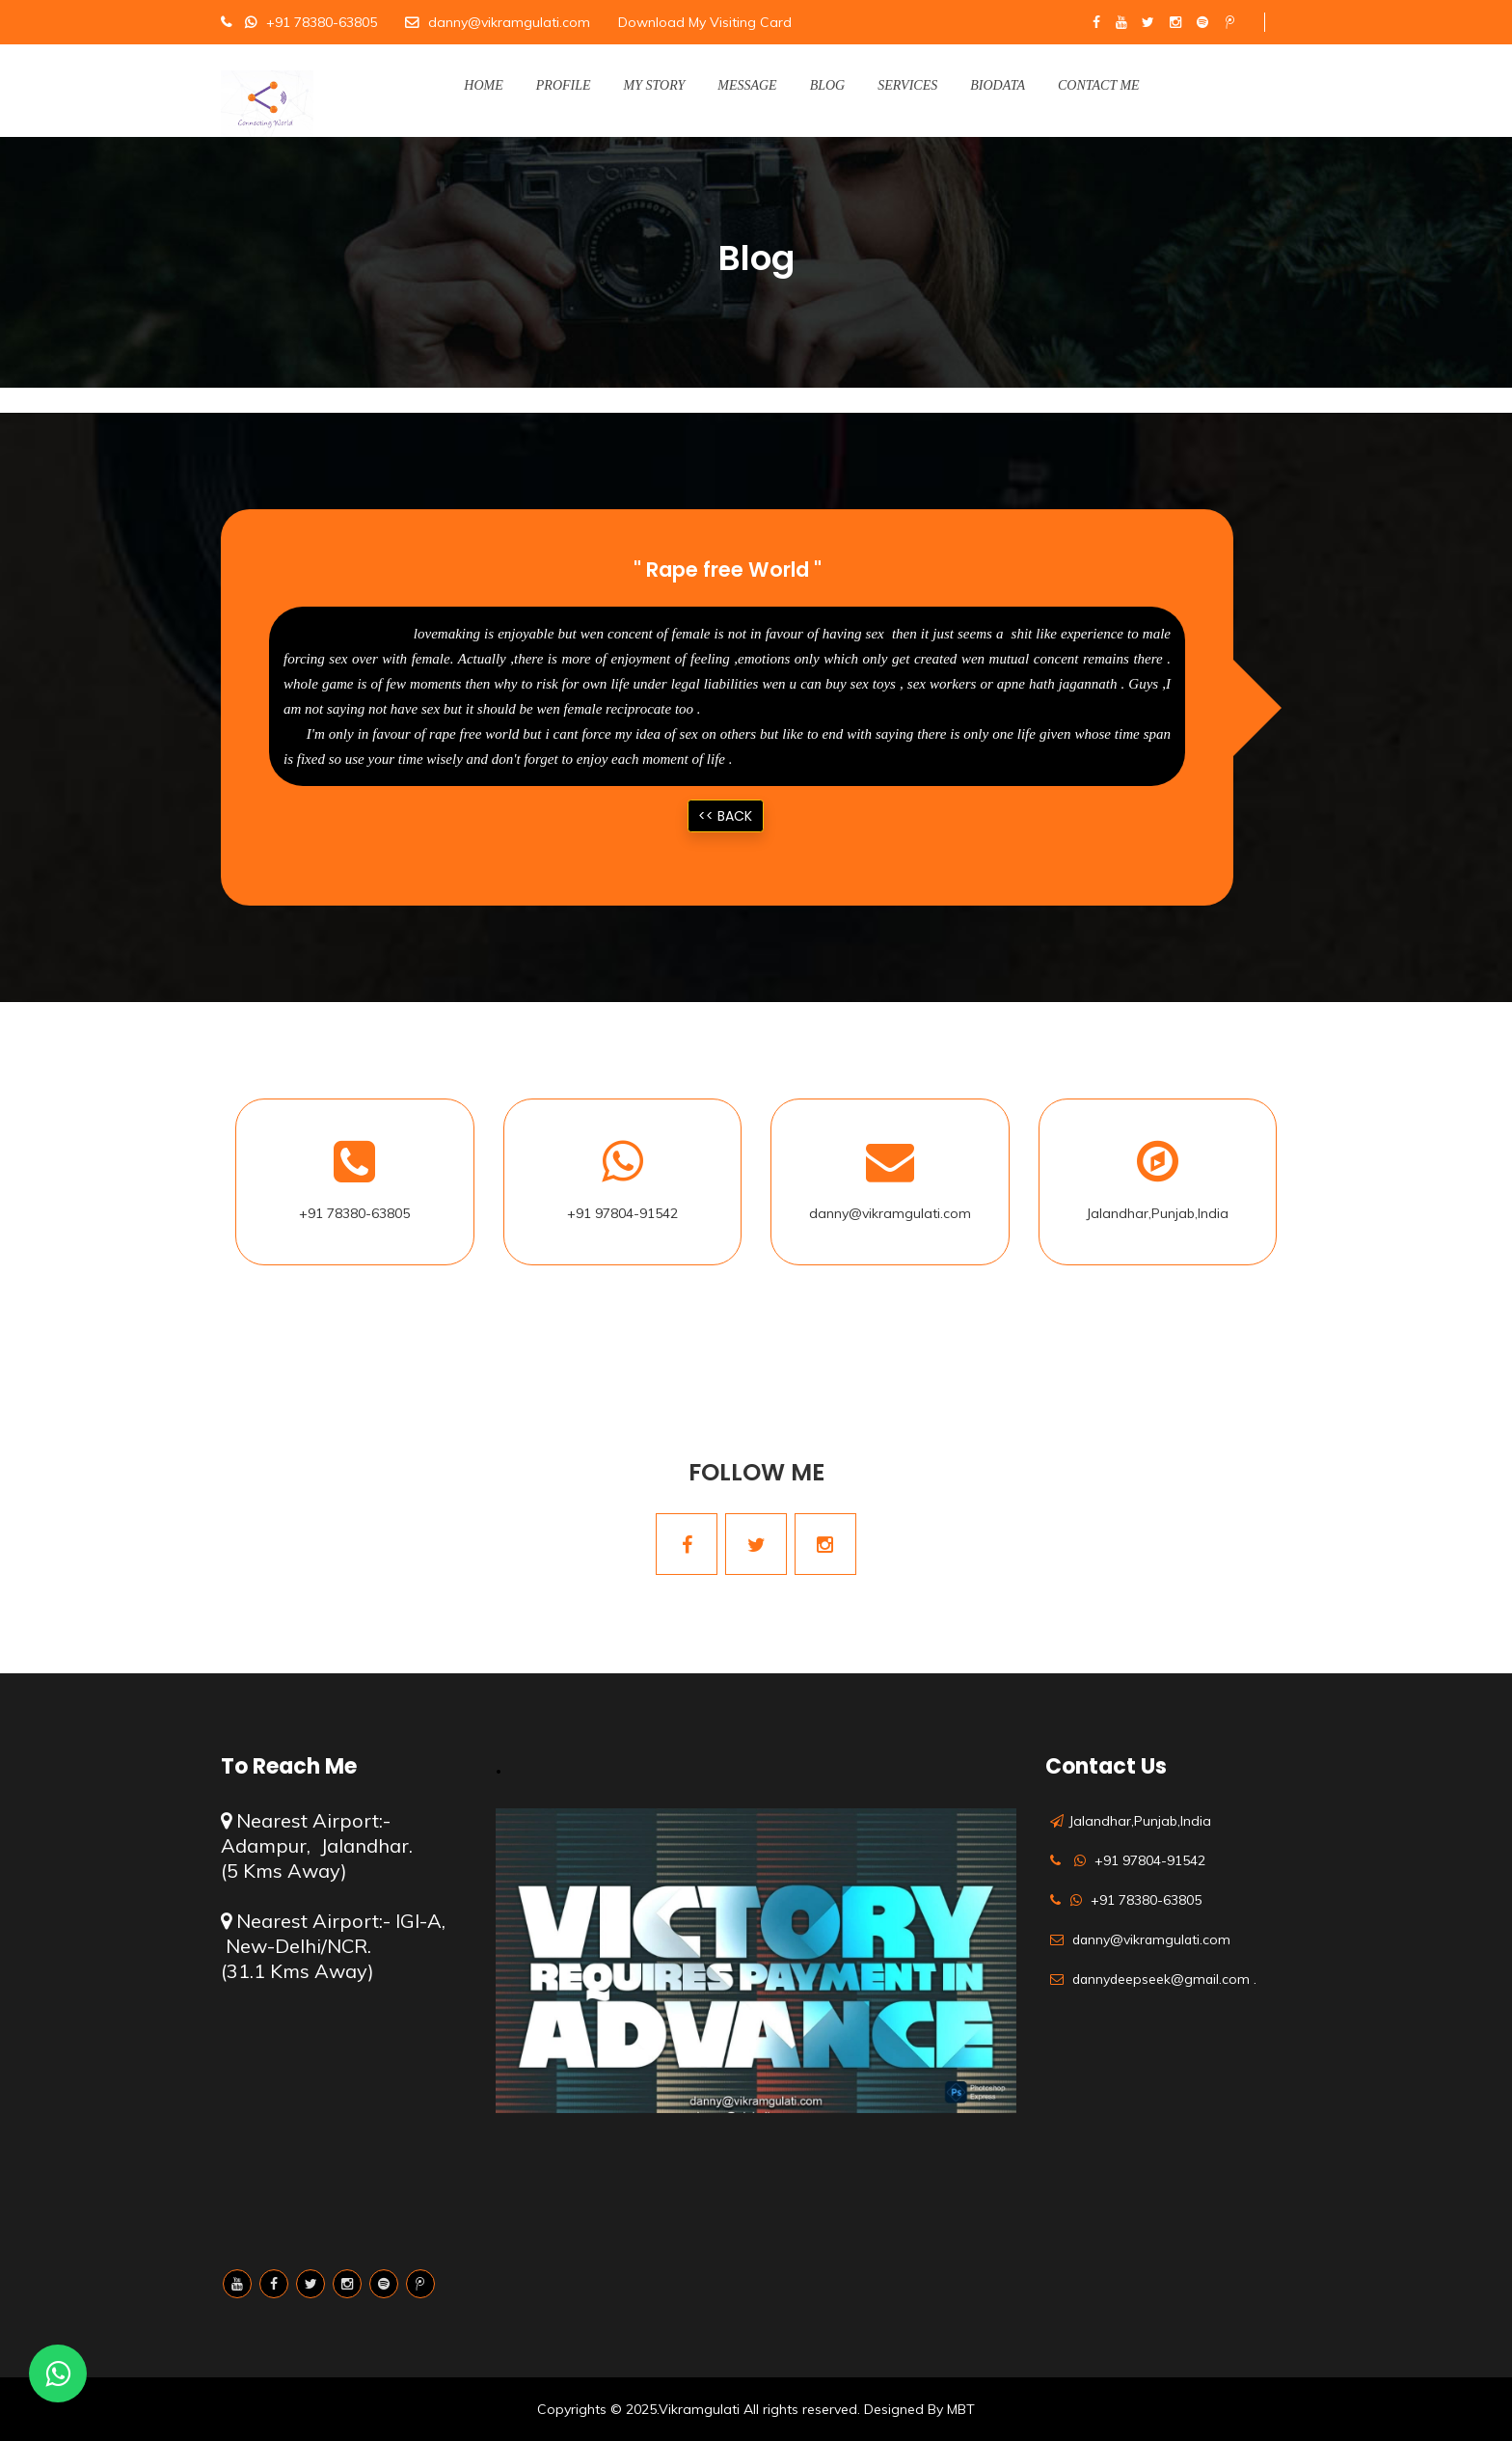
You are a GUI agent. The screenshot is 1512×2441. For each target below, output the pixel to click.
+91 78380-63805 (321, 22)
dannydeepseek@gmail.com (1163, 1979)
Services (907, 85)
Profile (563, 85)
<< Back (725, 816)
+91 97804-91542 (622, 1213)
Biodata (997, 85)
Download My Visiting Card (705, 22)
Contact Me (1099, 85)
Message (746, 85)
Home (483, 85)
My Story (655, 85)
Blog (828, 85)
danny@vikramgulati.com (509, 22)
